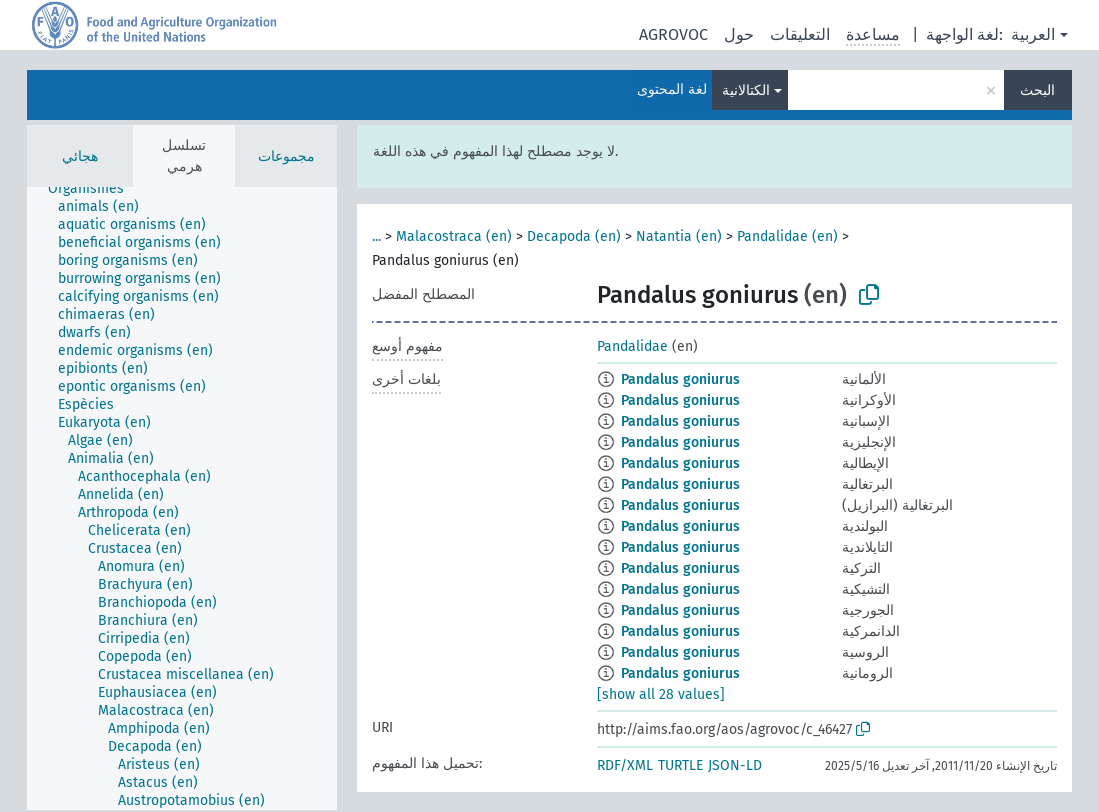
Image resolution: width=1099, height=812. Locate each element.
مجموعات (286, 156)
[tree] (182, 498)
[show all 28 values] (661, 694)
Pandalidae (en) (787, 236)
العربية (1033, 34)
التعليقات (800, 34)
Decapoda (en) (574, 236)
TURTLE (680, 765)
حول (739, 34)
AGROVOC (673, 34)
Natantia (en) (679, 236)
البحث (1037, 90)
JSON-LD (735, 765)
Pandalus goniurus (680, 379)
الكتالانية (746, 90)
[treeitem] (94, 189)
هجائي (80, 156)
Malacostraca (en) (454, 236)
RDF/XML (625, 765)
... (376, 236)
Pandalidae (632, 346)
